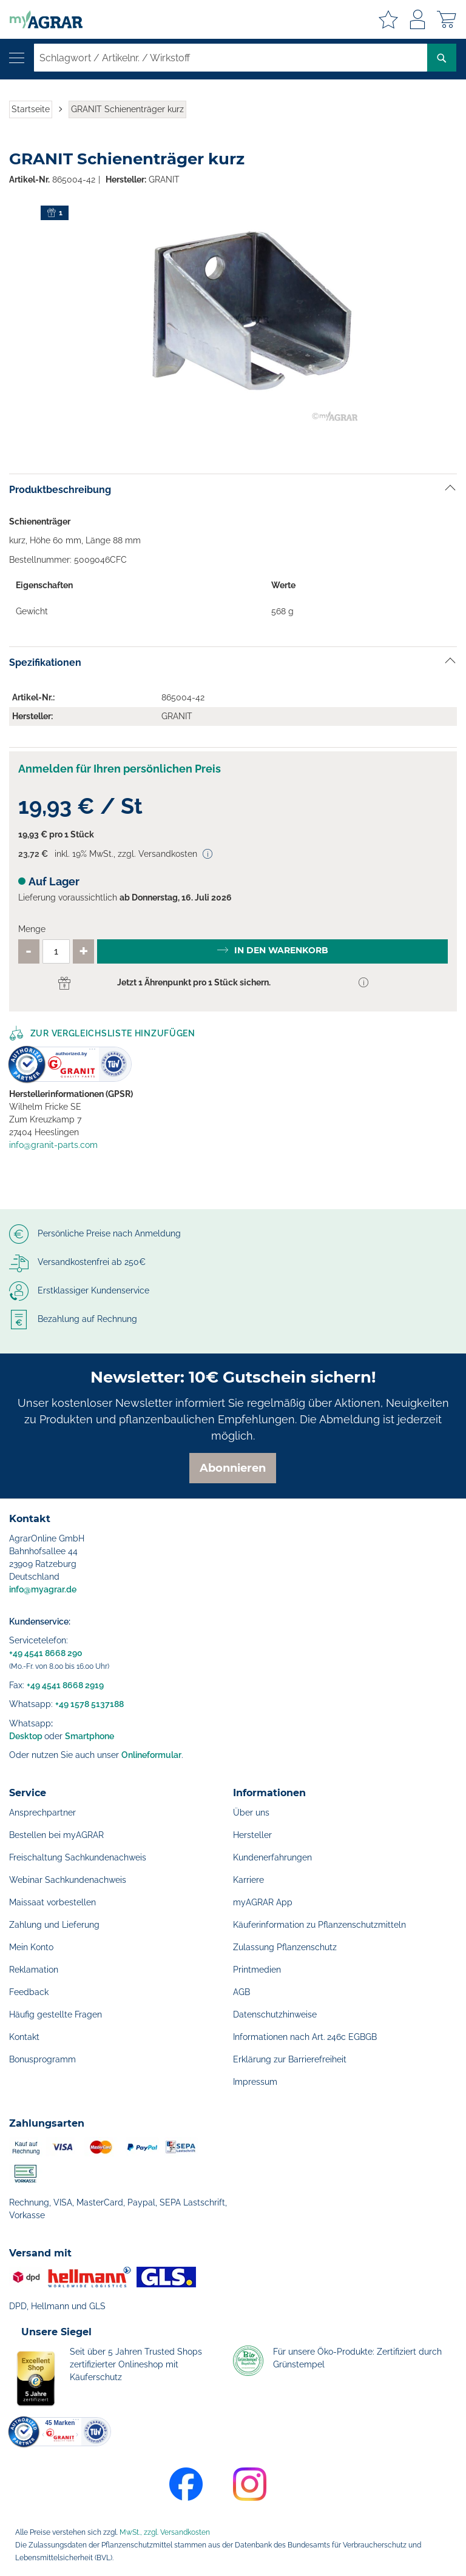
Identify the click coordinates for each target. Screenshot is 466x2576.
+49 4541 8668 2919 (65, 1685)
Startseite (31, 109)
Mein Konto (31, 1947)
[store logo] (41, 19)
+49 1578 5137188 (89, 1704)
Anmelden (417, 19)
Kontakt (24, 2037)
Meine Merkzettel (388, 19)
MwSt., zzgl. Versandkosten (165, 2532)
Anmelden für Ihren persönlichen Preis (119, 768)
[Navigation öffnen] (16, 58)
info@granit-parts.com (53, 1145)
